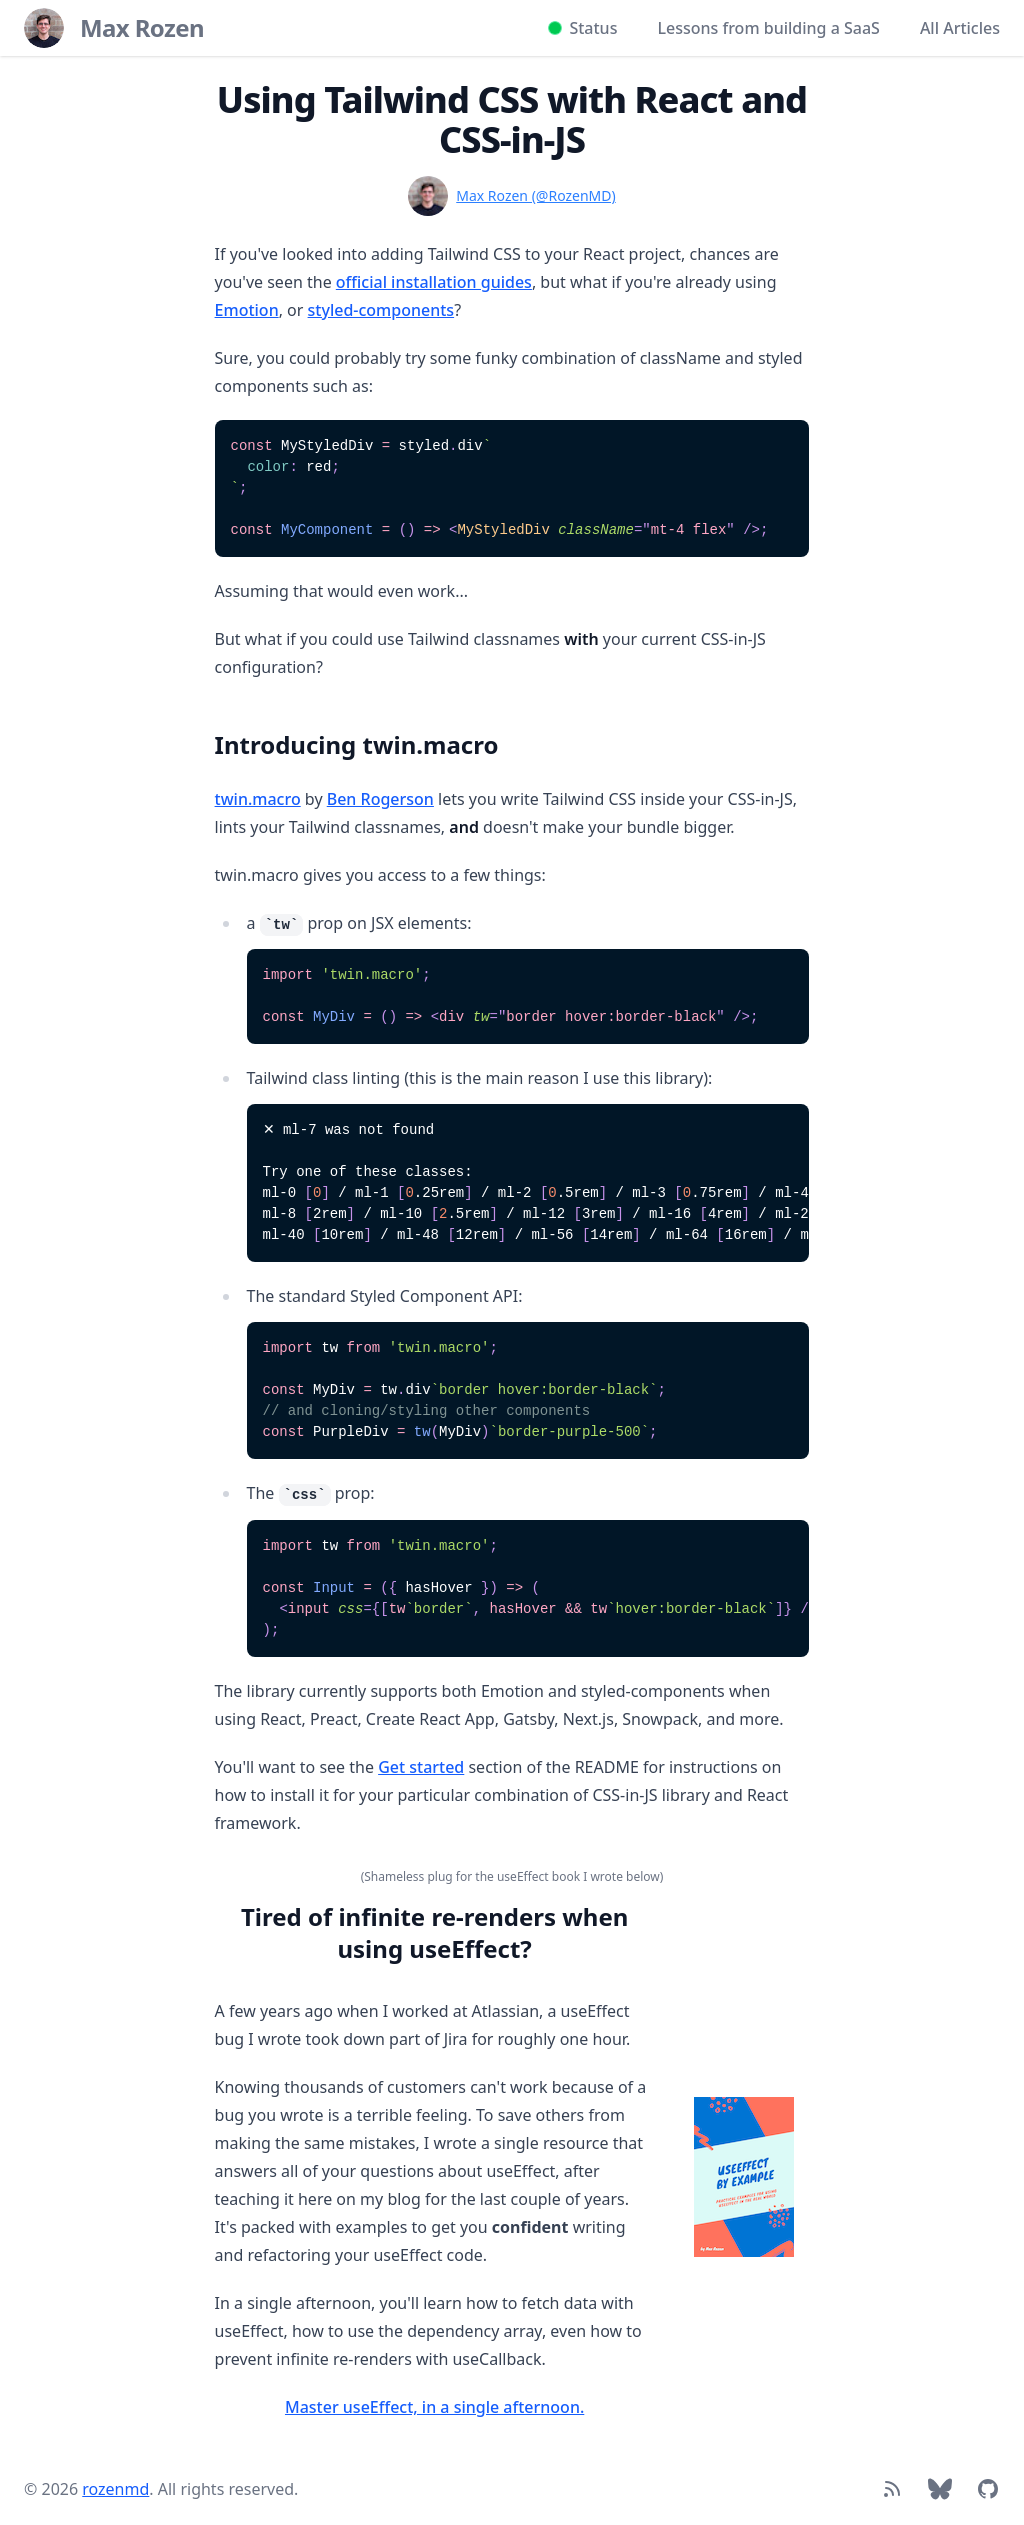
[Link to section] (205, 737)
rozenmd (115, 2489)
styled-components (381, 310)
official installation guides (434, 282)
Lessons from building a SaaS (768, 28)
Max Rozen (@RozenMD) (535, 195)
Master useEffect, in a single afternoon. (434, 2407)
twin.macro (258, 799)
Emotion (247, 310)
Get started (421, 1767)
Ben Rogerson (380, 799)
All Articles (960, 28)
